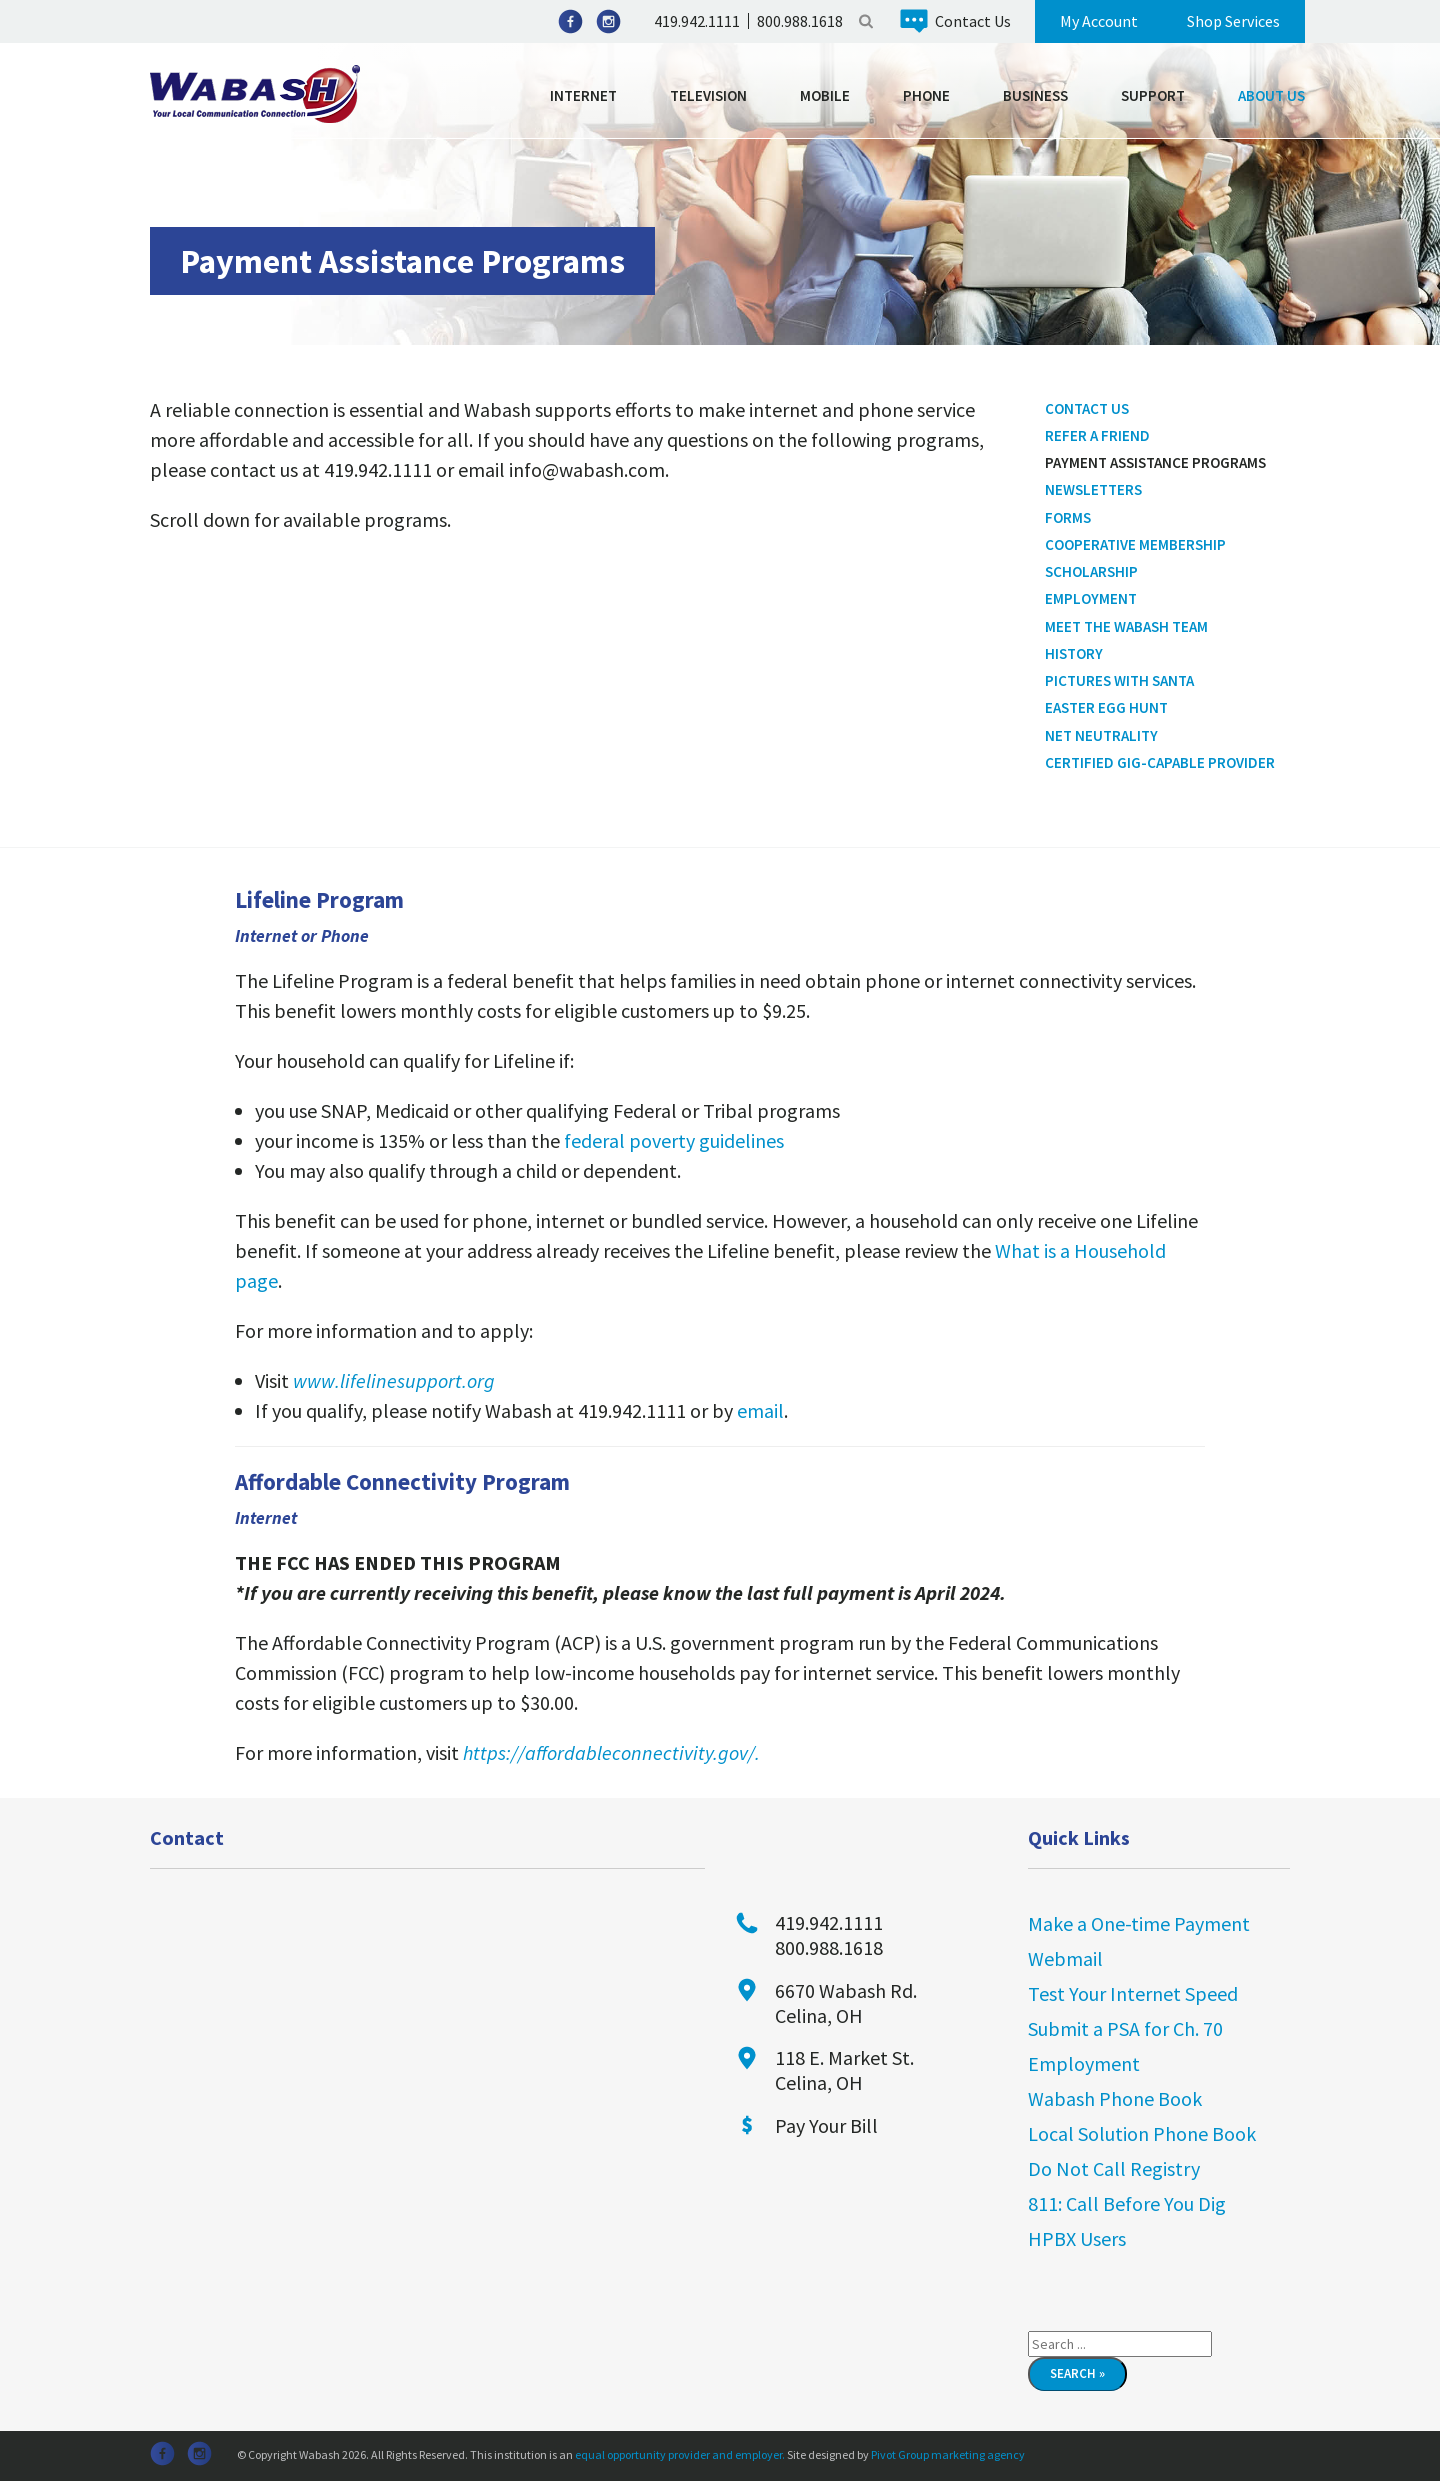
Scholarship (1091, 571)
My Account (1099, 21)
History (1074, 653)
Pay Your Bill (826, 2125)
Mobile (825, 95)
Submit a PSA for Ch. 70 (1125, 2028)
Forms (1068, 517)
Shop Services (1233, 21)
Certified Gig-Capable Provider (1160, 762)
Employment (1091, 598)
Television (708, 95)
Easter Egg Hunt (1106, 707)
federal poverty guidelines (674, 1140)
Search (866, 21)
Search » (1077, 2373)
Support (1153, 95)
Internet (583, 95)
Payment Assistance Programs (1155, 462)
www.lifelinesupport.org (394, 1380)
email (760, 1410)
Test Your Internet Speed (1133, 1993)
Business (1035, 95)
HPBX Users (1077, 2238)
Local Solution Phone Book (1142, 2133)
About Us (1271, 95)
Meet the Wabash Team (1126, 626)
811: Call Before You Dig (1127, 2203)
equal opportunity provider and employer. (680, 2454)
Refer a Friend (1097, 435)
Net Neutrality (1101, 735)
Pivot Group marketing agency (948, 2454)
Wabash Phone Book (1115, 2098)
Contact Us (973, 21)
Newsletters (1093, 489)
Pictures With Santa (1119, 680)
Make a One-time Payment (1139, 1923)
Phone (926, 95)
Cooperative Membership (1135, 544)
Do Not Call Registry (1114, 2168)
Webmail (1065, 1958)
